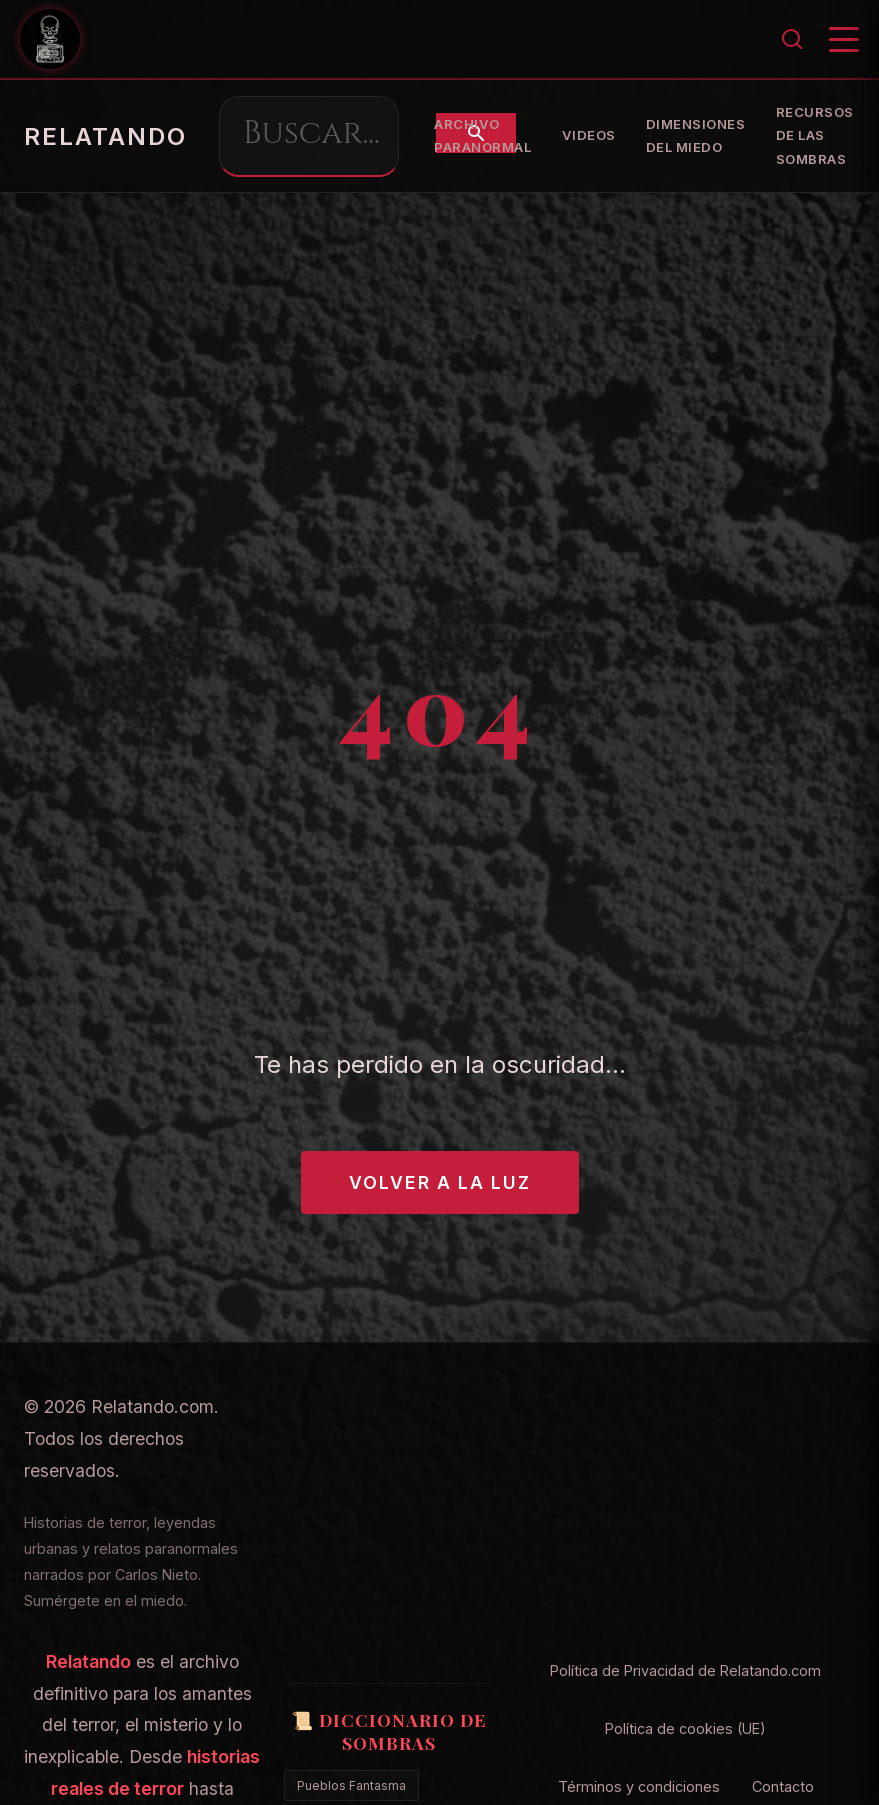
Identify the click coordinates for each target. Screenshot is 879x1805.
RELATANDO (105, 136)
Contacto (783, 1786)
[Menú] (844, 39)
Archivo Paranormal (713, 136)
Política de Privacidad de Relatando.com (685, 1670)
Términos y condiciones (639, 1786)
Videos (819, 135)
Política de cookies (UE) (685, 1728)
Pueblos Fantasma (351, 1785)
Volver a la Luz (440, 1182)
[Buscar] (792, 39)
